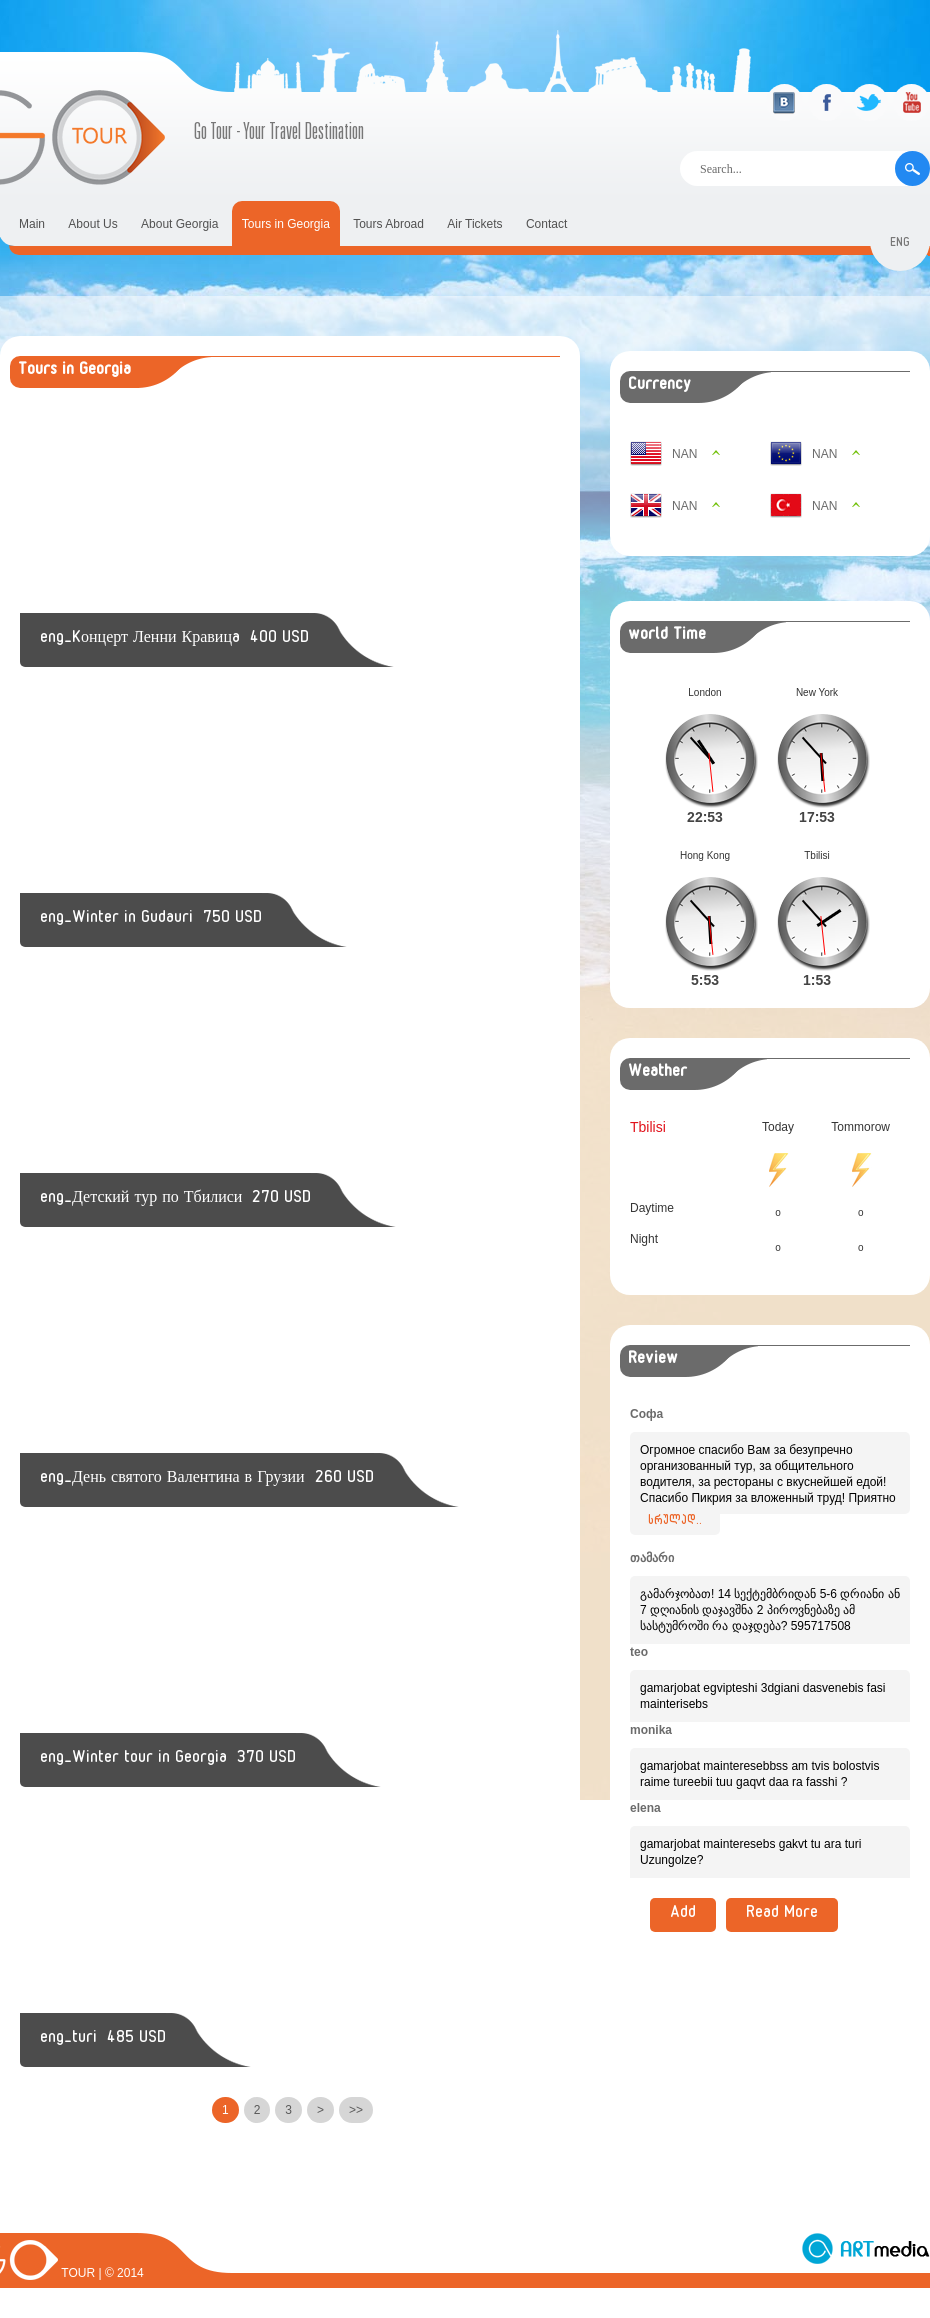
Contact (546, 224)
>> (356, 2110)
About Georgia (179, 224)
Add (683, 1883)
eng (900, 244)
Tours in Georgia (286, 224)
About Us (92, 224)
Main (32, 224)
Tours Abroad (388, 224)
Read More (782, 1883)
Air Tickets (474, 224)
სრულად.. (675, 1490)
